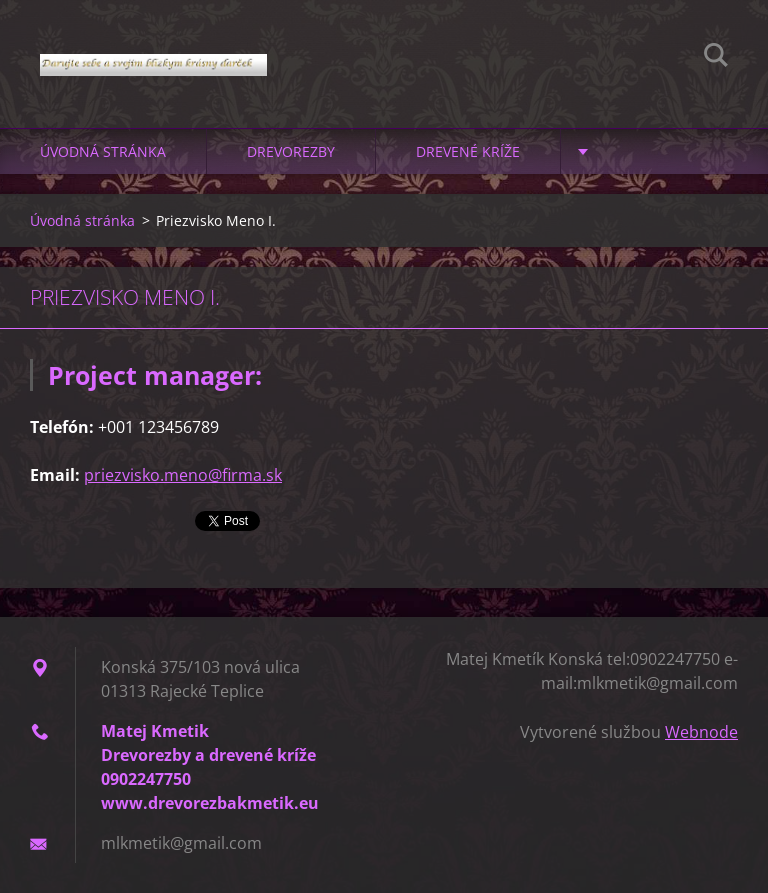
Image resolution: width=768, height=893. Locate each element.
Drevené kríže (468, 151)
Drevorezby (291, 151)
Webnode (701, 732)
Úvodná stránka (103, 151)
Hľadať (716, 58)
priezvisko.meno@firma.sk (183, 475)
